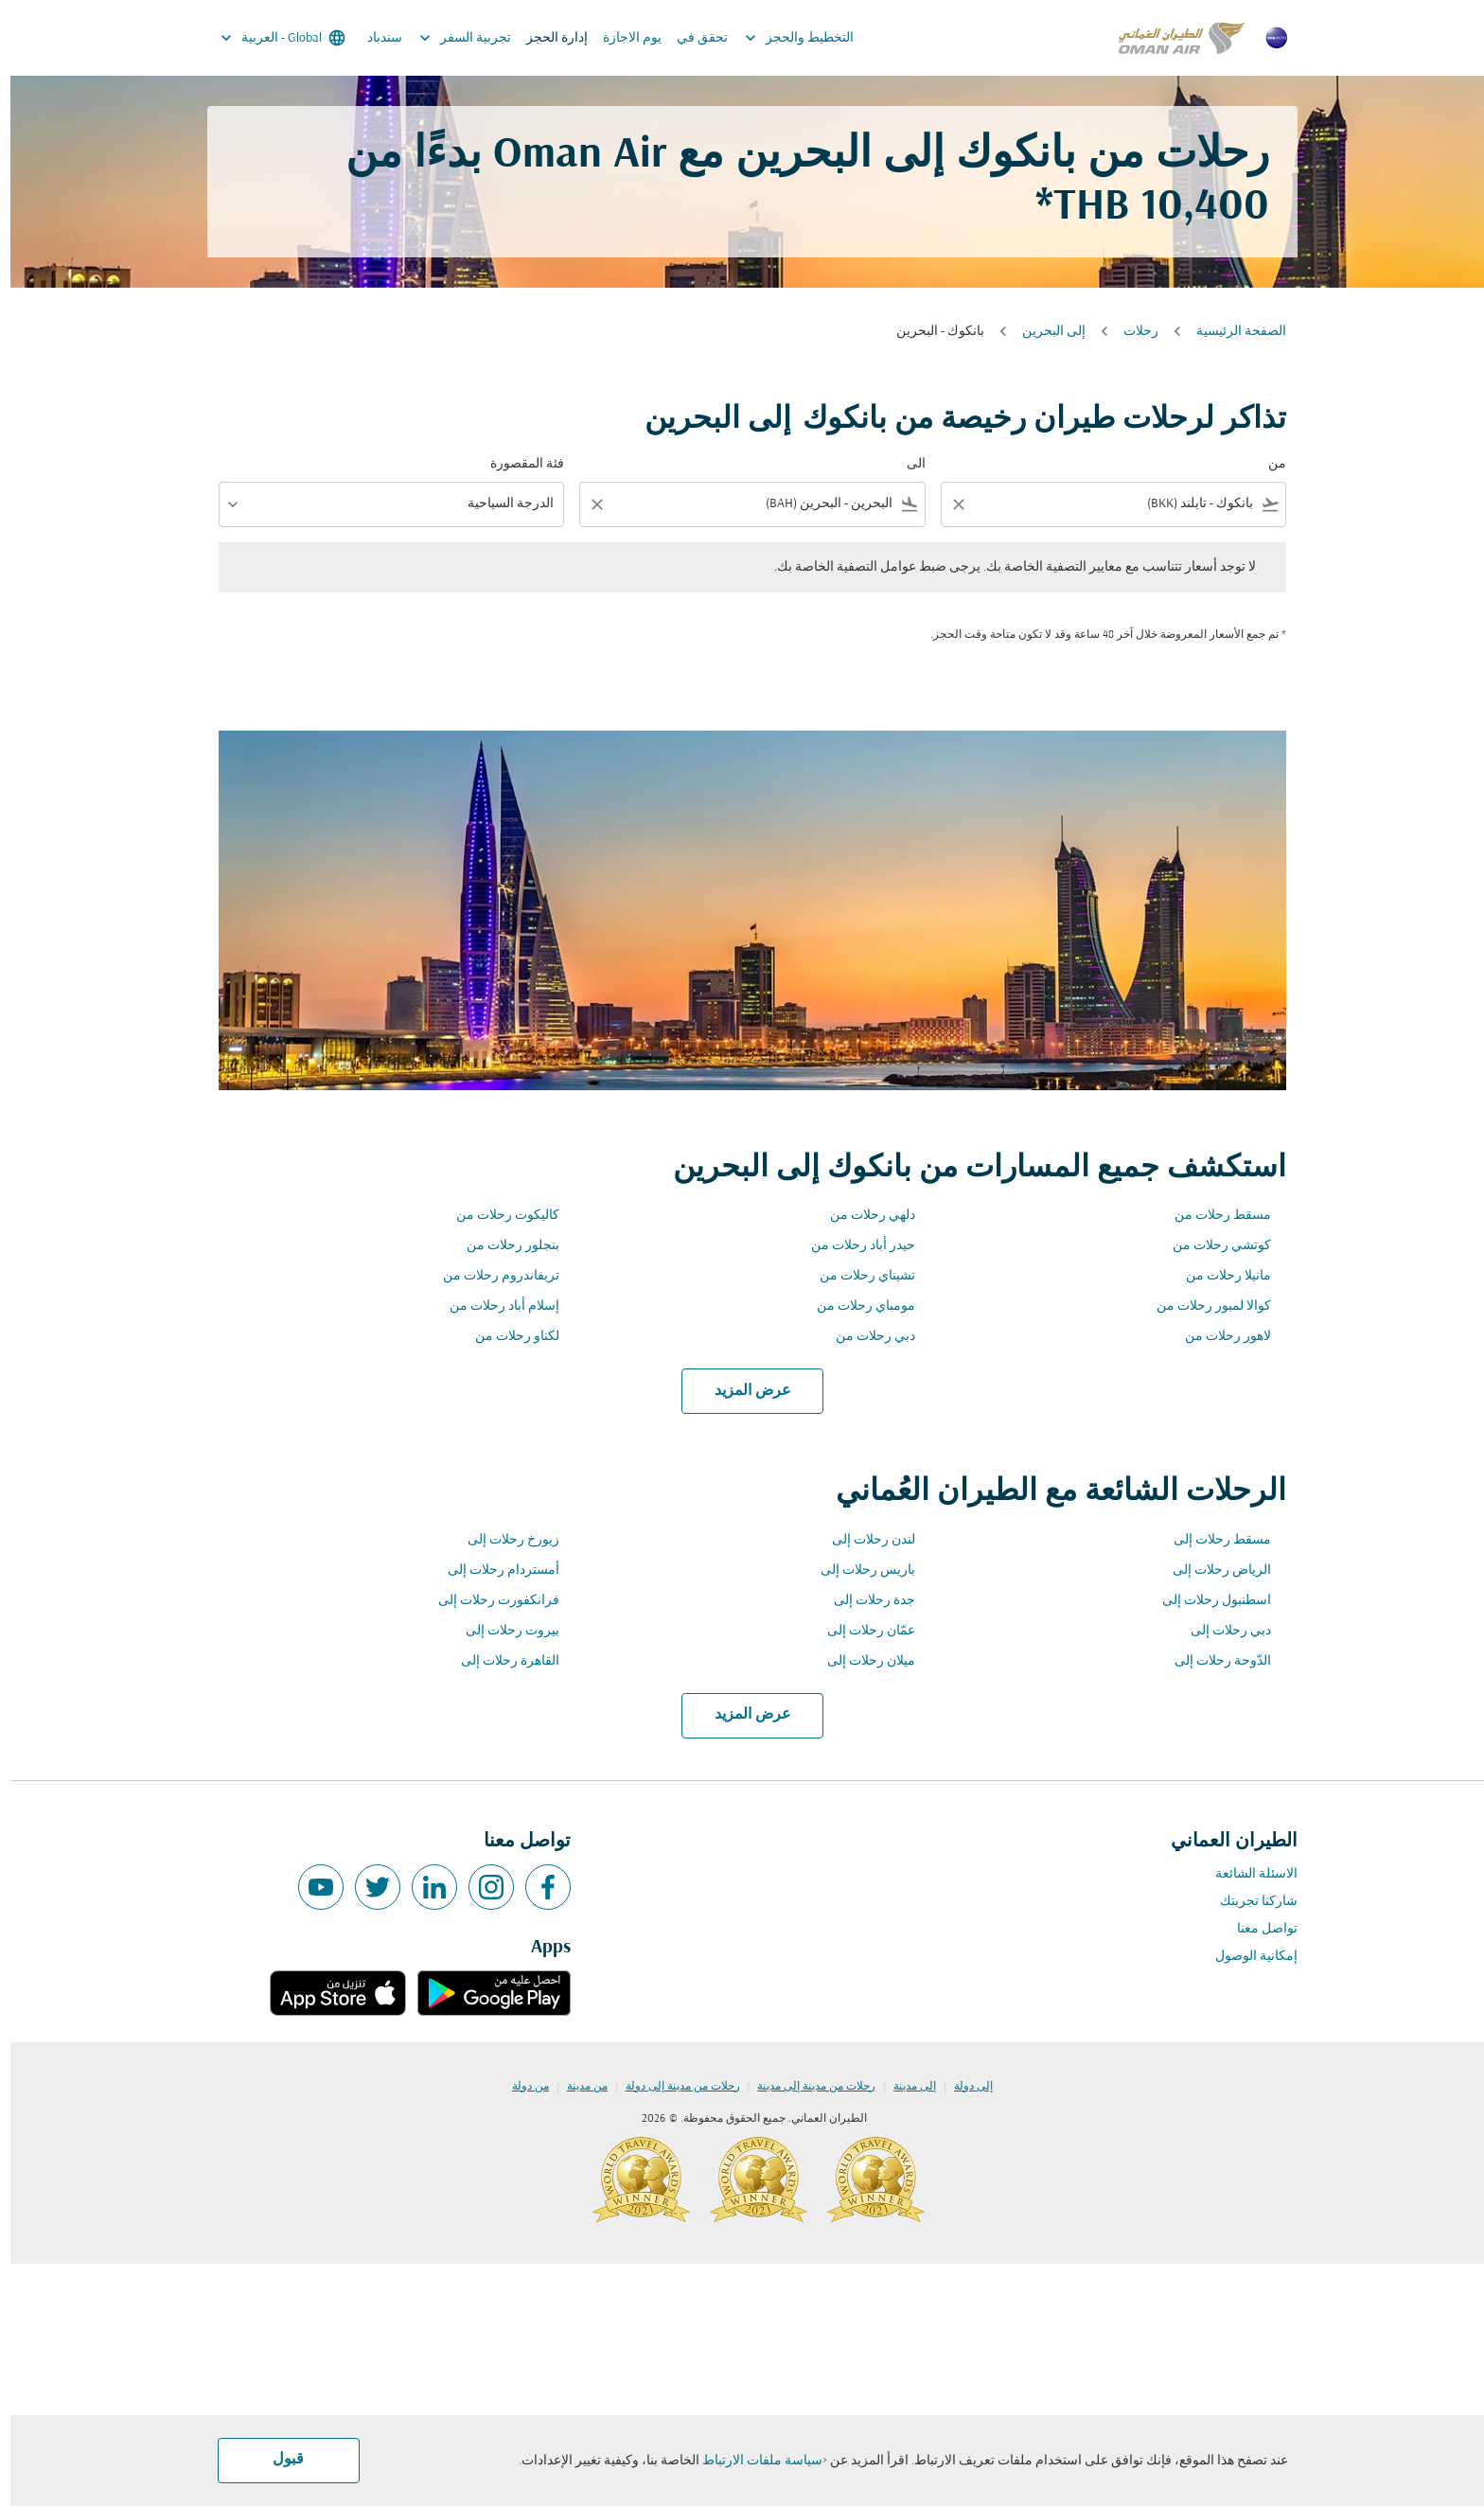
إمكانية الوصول (1246, 1957)
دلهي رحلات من (862, 1216)
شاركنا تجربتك (1248, 1902)
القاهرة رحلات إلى (499, 1661)
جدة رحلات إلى (864, 1601)
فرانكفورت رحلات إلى (488, 1601)
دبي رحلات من (865, 1337)
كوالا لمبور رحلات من (1203, 1306)
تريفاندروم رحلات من (491, 1276)
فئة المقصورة (517, 464)
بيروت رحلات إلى (502, 1631)
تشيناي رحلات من (857, 1276)
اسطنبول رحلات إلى (1206, 1601)
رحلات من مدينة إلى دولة (672, 2086)
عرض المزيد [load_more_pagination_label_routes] (742, 1391)
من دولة (520, 2086)
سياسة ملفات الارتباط (752, 2461)
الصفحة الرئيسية (1231, 332)
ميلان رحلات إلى (861, 1661)
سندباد (374, 38)
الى (905, 464)
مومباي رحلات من (855, 1306)
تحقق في (691, 38)
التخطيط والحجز (784, 38)
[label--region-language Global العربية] (271, 38)
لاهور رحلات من (1218, 1337)
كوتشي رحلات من (1211, 1246)
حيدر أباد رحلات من (853, 1246)
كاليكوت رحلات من (497, 1216)
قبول (277, 2459)
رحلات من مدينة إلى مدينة (806, 2086)
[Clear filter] (947, 504)
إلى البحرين (1043, 332)
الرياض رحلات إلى (1211, 1570)
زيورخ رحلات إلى (503, 1540)
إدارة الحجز (546, 38)
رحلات (1130, 332)
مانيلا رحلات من (1218, 1276)
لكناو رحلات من (507, 1337)
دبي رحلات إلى (1220, 1631)
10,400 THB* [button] (1142, 208)
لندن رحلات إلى (863, 1540)
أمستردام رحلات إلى (493, 1570)
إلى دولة (963, 2086)
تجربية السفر (450, 38)
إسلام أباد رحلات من (494, 1306)
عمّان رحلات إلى (861, 1631)
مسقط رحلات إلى (1212, 1540)
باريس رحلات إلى (857, 1570)
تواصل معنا (1257, 1929)
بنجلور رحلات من (502, 1246)
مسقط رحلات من (1212, 1216)
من (1267, 464)
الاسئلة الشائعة (1246, 1874)
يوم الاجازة (621, 38)
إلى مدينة (904, 2086)
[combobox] (1116, 504)
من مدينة (576, 2086)
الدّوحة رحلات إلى (1212, 1661)
